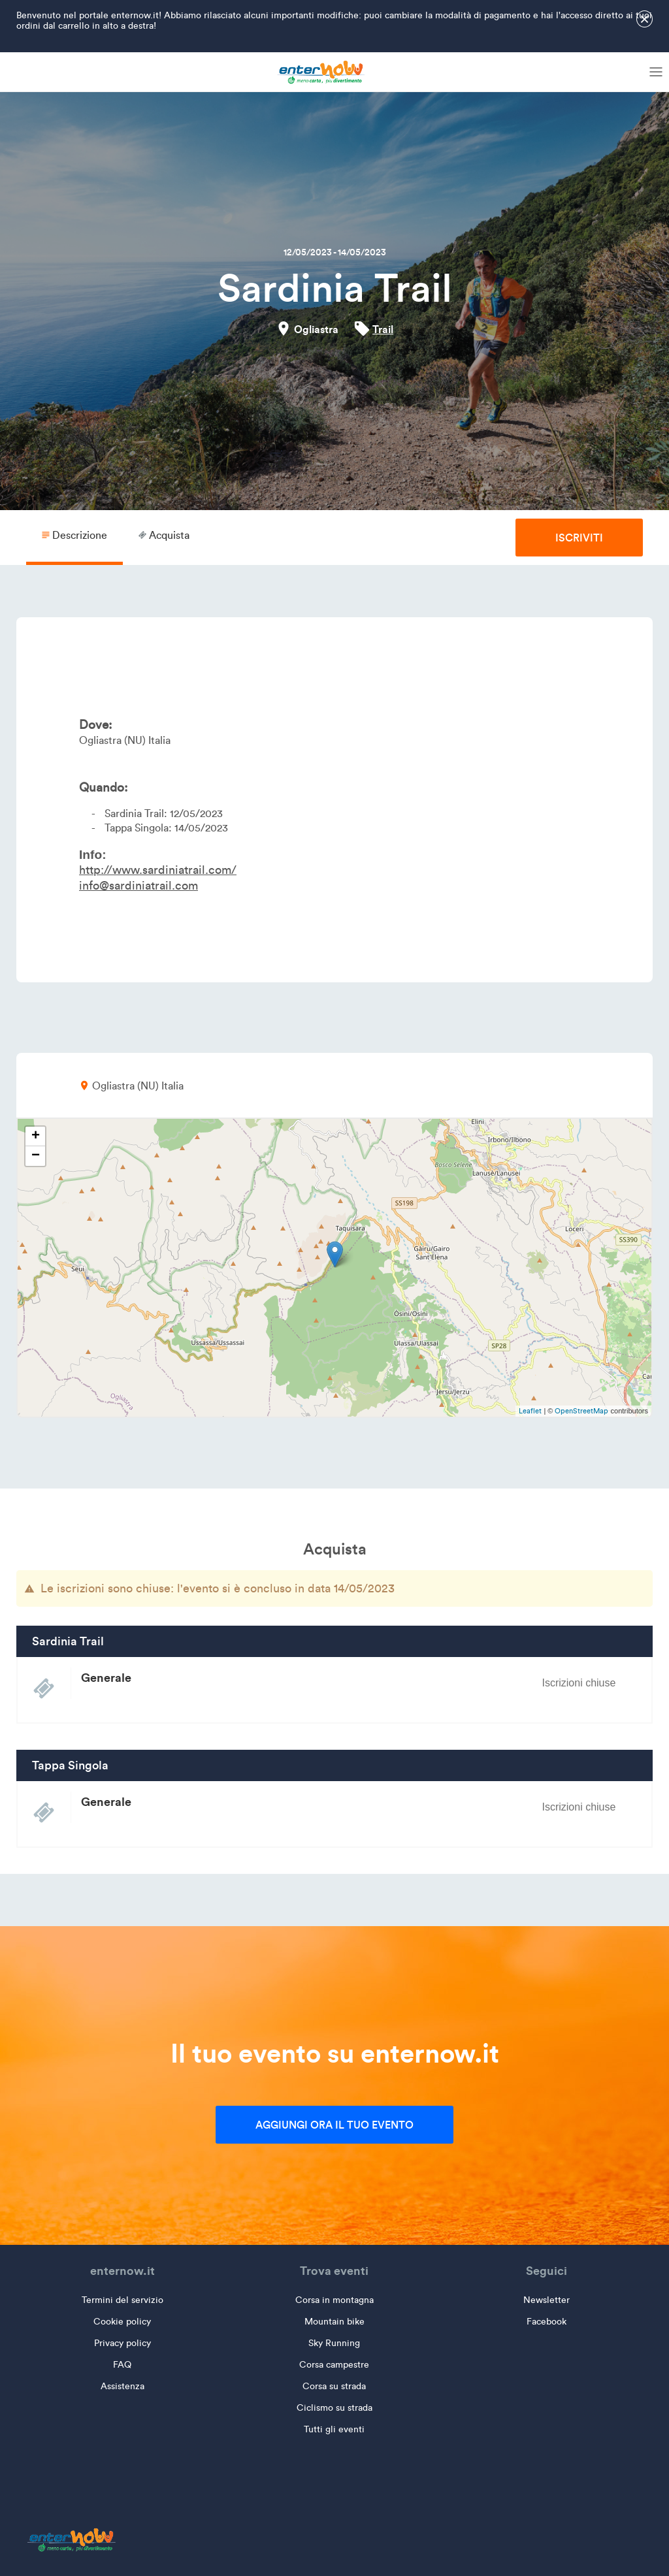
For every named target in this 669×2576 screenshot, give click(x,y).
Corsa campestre (334, 2364)
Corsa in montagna (334, 2300)
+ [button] (35, 1136)
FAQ (122, 2364)
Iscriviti (579, 537)
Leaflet (530, 1410)
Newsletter (546, 2300)
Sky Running (334, 2343)
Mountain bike (334, 2321)
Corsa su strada (334, 2386)
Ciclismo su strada (334, 2407)
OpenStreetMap (581, 1410)
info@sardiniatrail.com (138, 885)
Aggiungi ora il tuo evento (334, 2124)
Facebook (546, 2321)
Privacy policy (122, 2343)
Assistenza (122, 2386)
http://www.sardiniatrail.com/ (158, 870)
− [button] (35, 1156)
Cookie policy (122, 2321)
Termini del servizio (122, 2300)
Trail (382, 329)
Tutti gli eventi (334, 2429)
